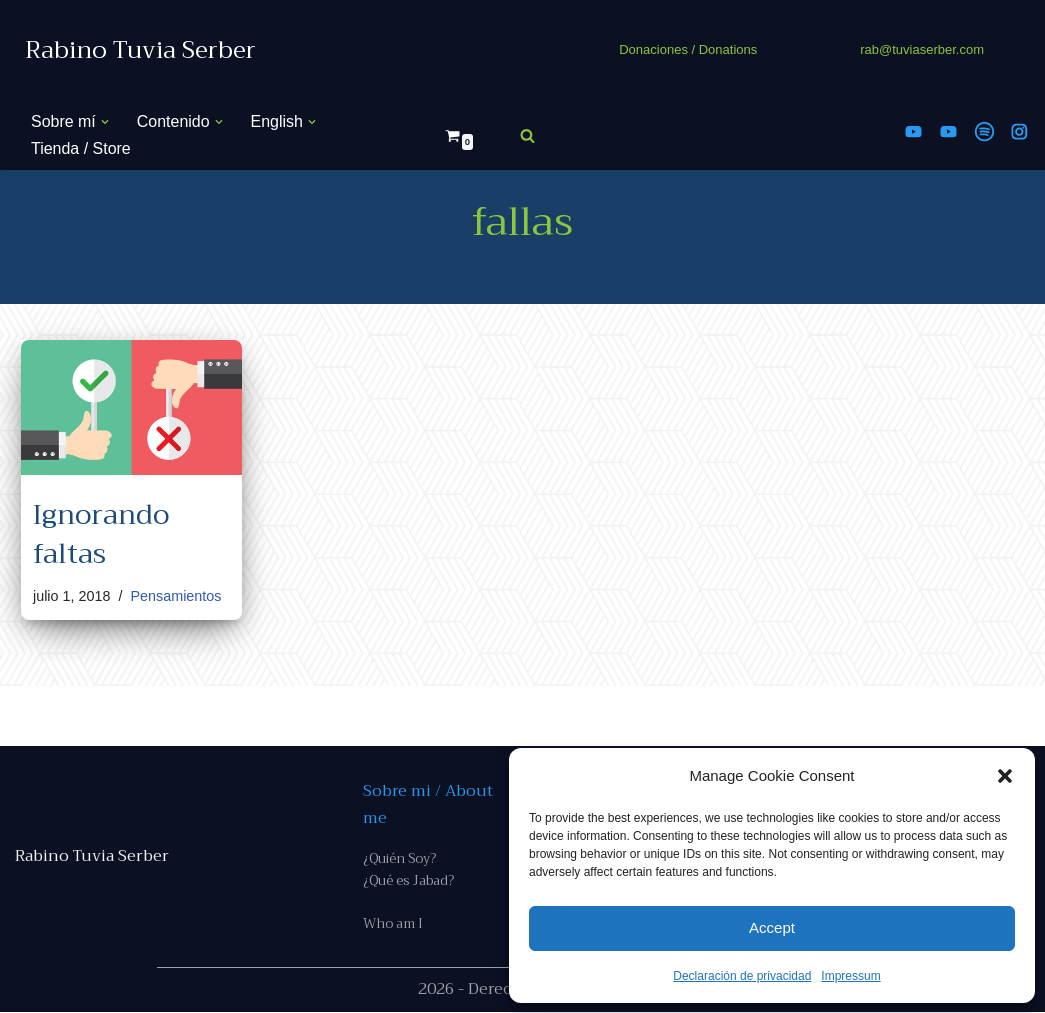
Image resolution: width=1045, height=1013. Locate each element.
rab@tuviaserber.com (922, 49)
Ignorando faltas (101, 534)
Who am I (393, 925)
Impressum (850, 976)
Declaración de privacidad (742, 976)
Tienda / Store (81, 148)
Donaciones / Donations (688, 49)
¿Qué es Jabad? (408, 881)
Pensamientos (176, 596)
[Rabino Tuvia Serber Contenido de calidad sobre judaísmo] (140, 50)
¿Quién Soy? (399, 858)
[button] (1005, 776)
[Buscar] (527, 135)
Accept (772, 927)
